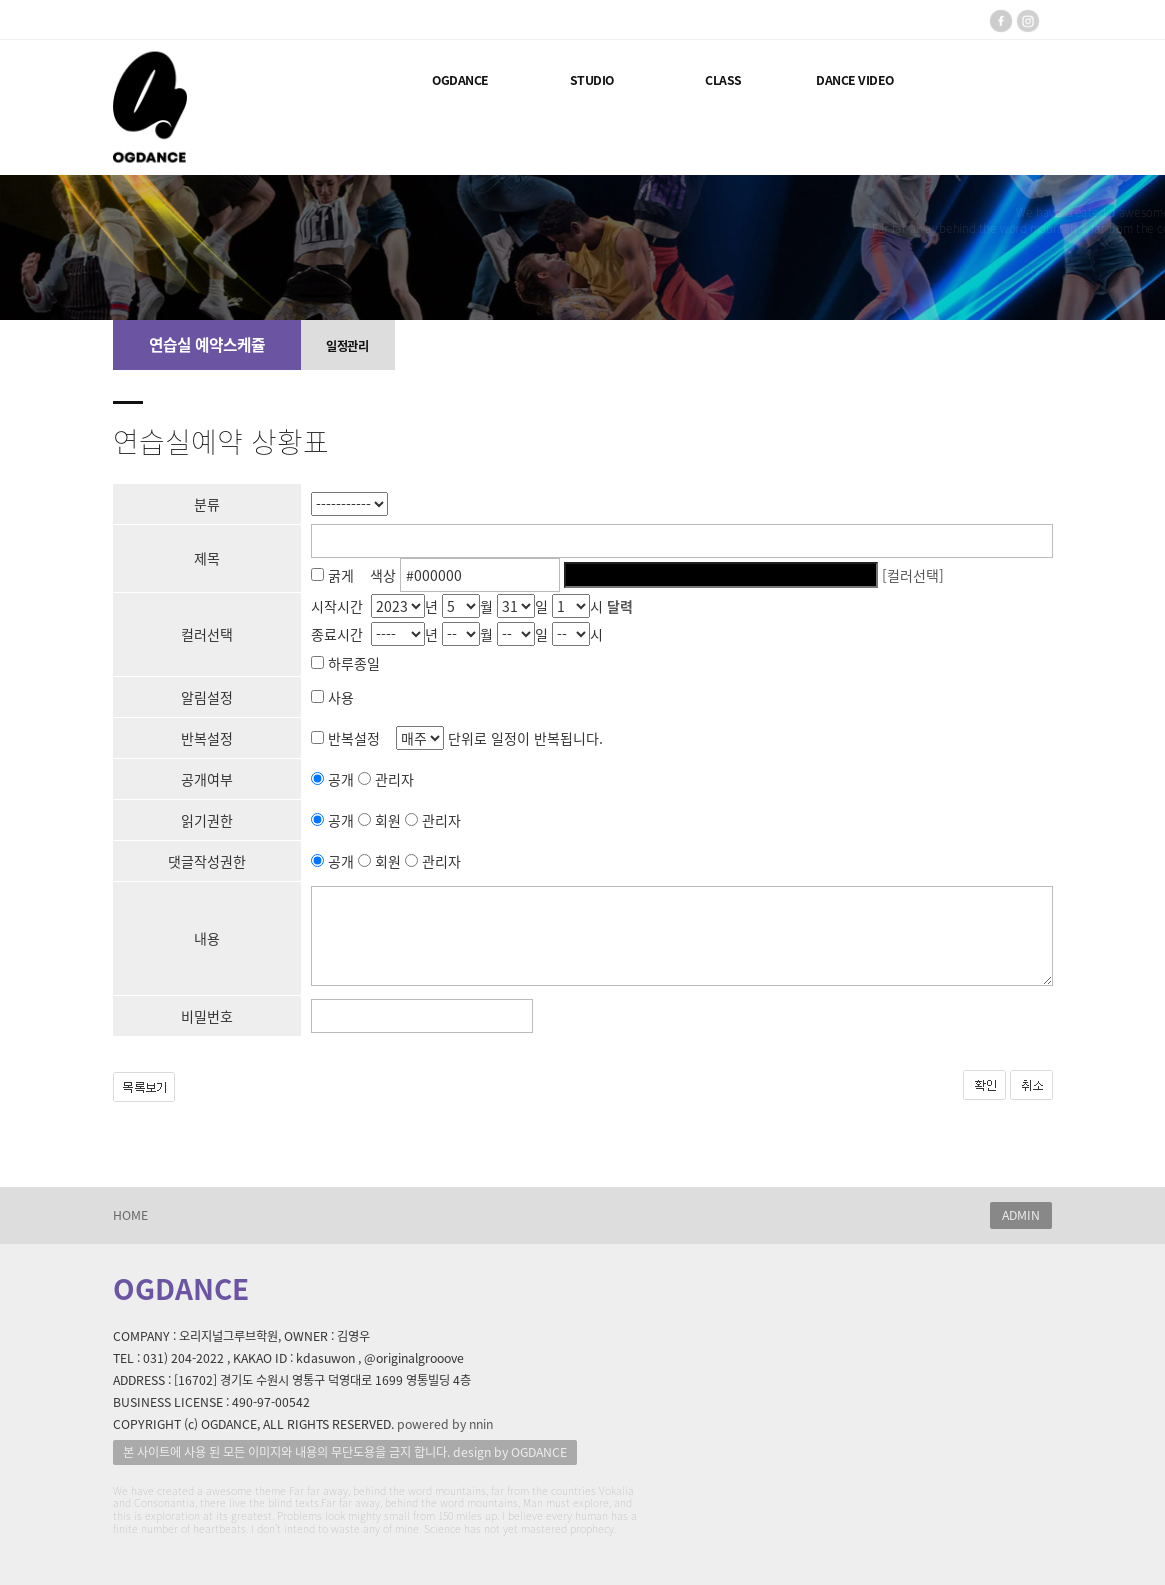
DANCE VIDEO (855, 80)
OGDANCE (460, 80)
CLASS (723, 80)
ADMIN (1021, 1215)
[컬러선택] (913, 575)
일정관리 (347, 346)
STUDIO (592, 80)
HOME (130, 1215)
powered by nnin (445, 1424)
